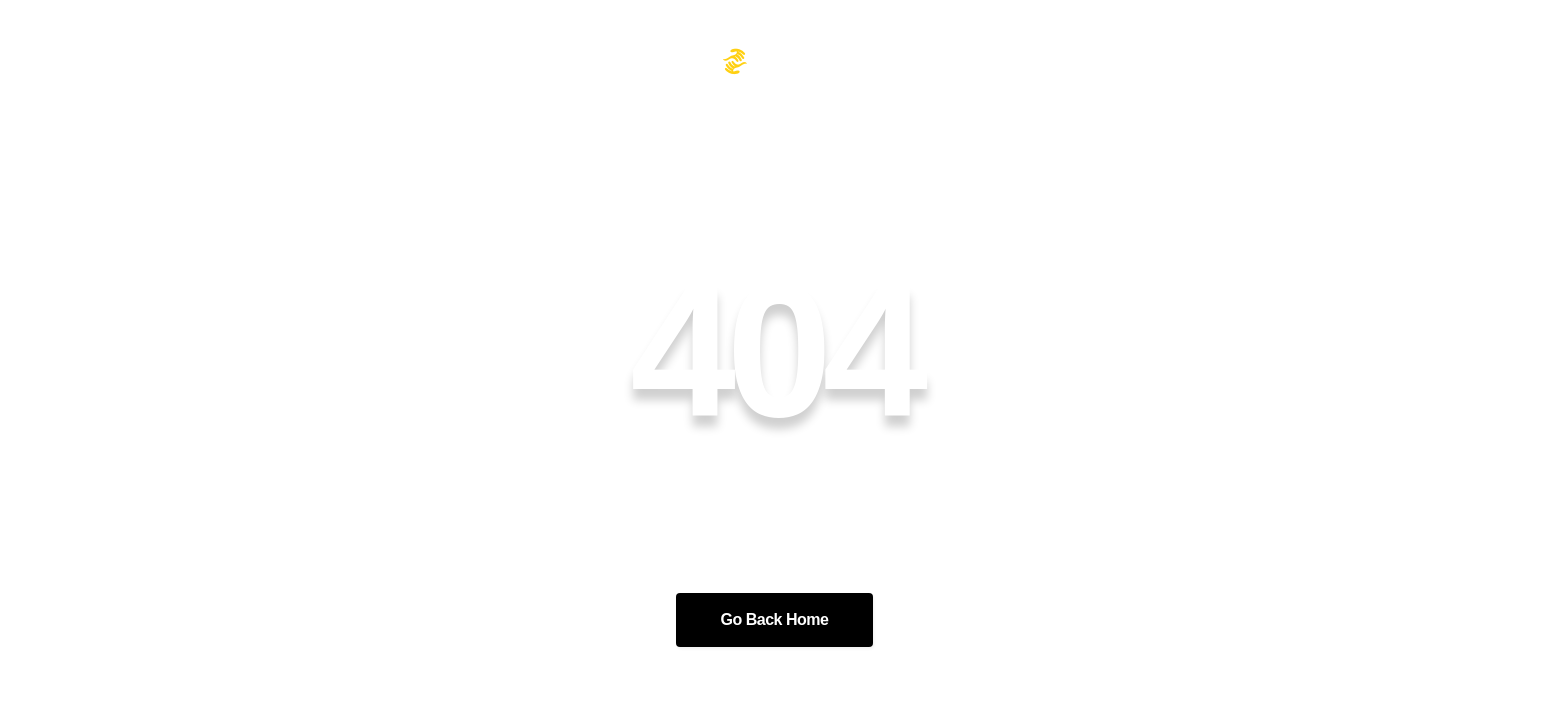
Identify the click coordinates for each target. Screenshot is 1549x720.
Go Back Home (775, 619)
